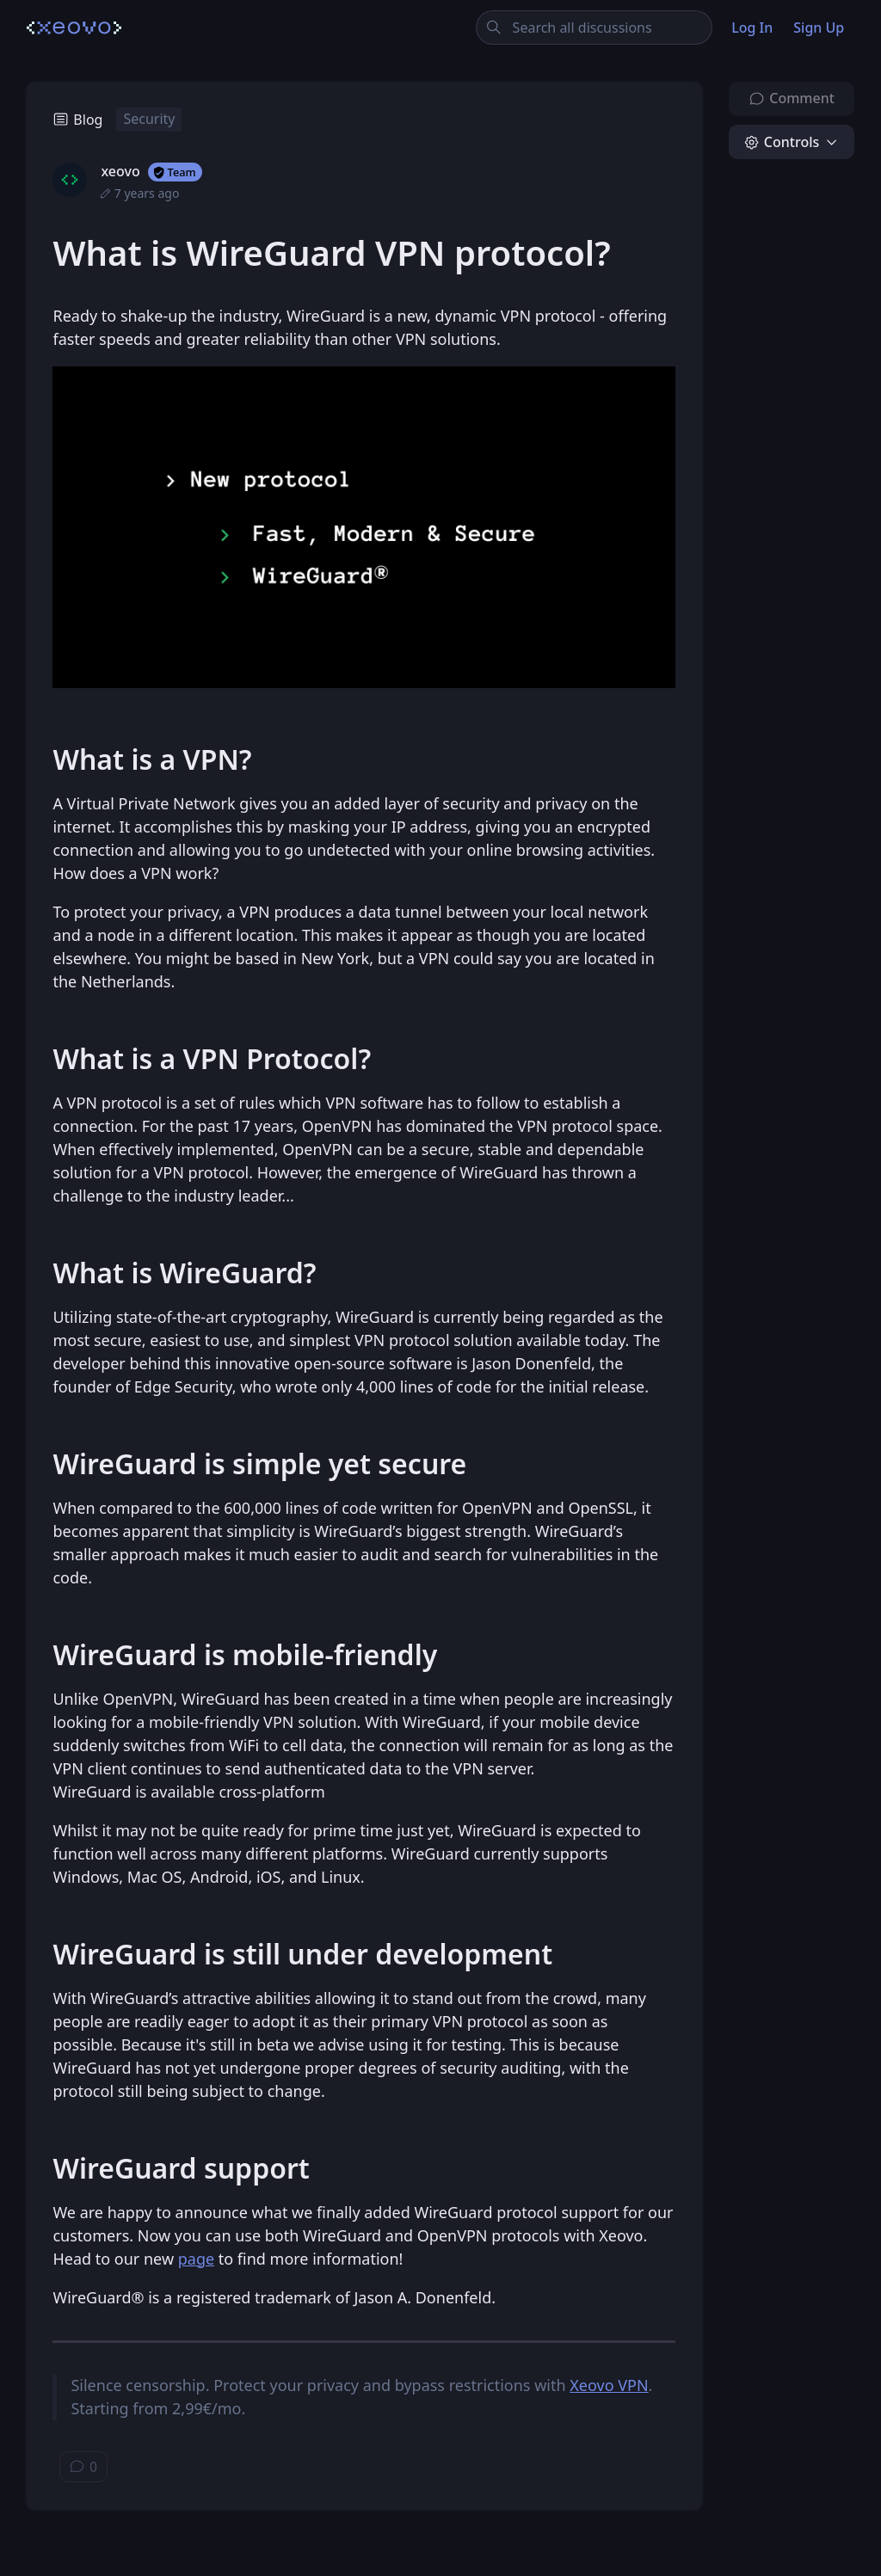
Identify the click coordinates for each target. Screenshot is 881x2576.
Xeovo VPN (609, 2385)
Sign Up (818, 27)
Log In (752, 27)
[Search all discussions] (594, 27)
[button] (791, 142)
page (196, 2258)
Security (149, 118)
